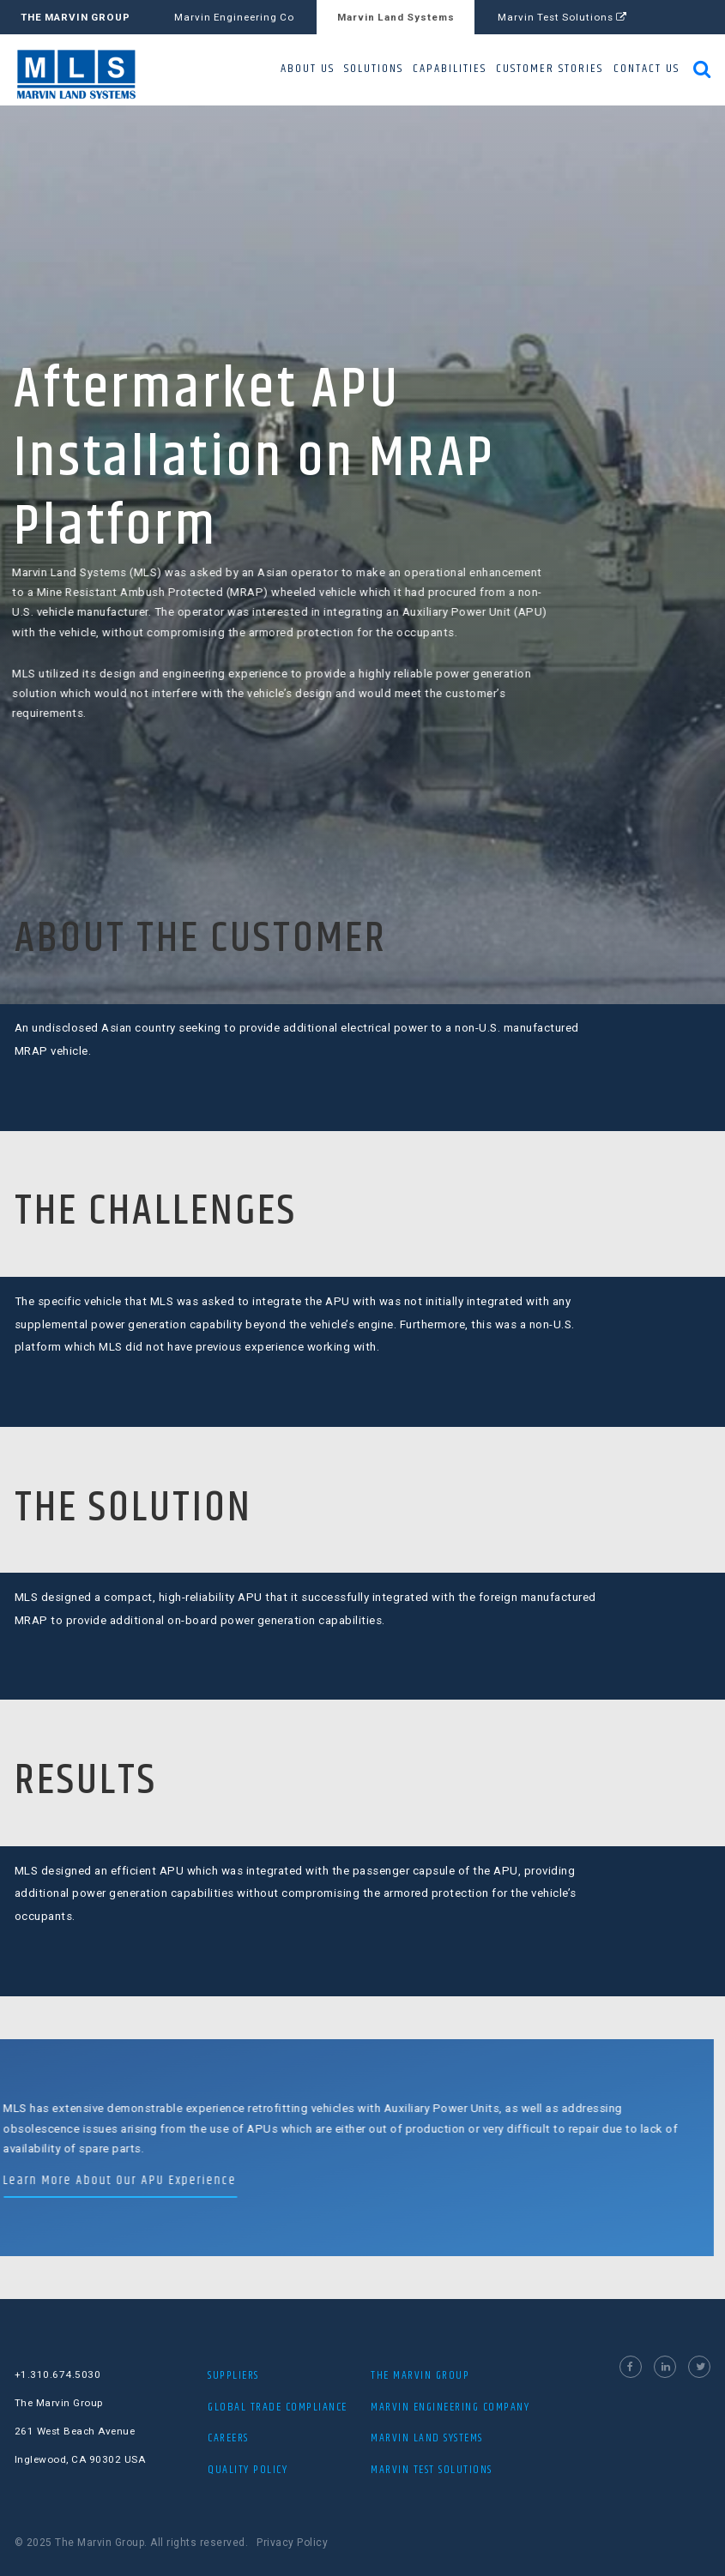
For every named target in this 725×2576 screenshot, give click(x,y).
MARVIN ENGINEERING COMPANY (450, 2407)
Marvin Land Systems (396, 17)
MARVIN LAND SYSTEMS (427, 2438)
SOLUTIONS (373, 68)
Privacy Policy (292, 2543)
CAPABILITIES (449, 68)
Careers (228, 2438)
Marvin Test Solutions (562, 17)
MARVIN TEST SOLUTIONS (431, 2469)
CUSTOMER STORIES (549, 68)
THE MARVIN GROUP (75, 17)
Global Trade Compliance (277, 2407)
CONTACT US (646, 68)
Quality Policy (247, 2469)
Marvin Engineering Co (234, 17)
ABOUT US (308, 68)
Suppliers (233, 2375)
